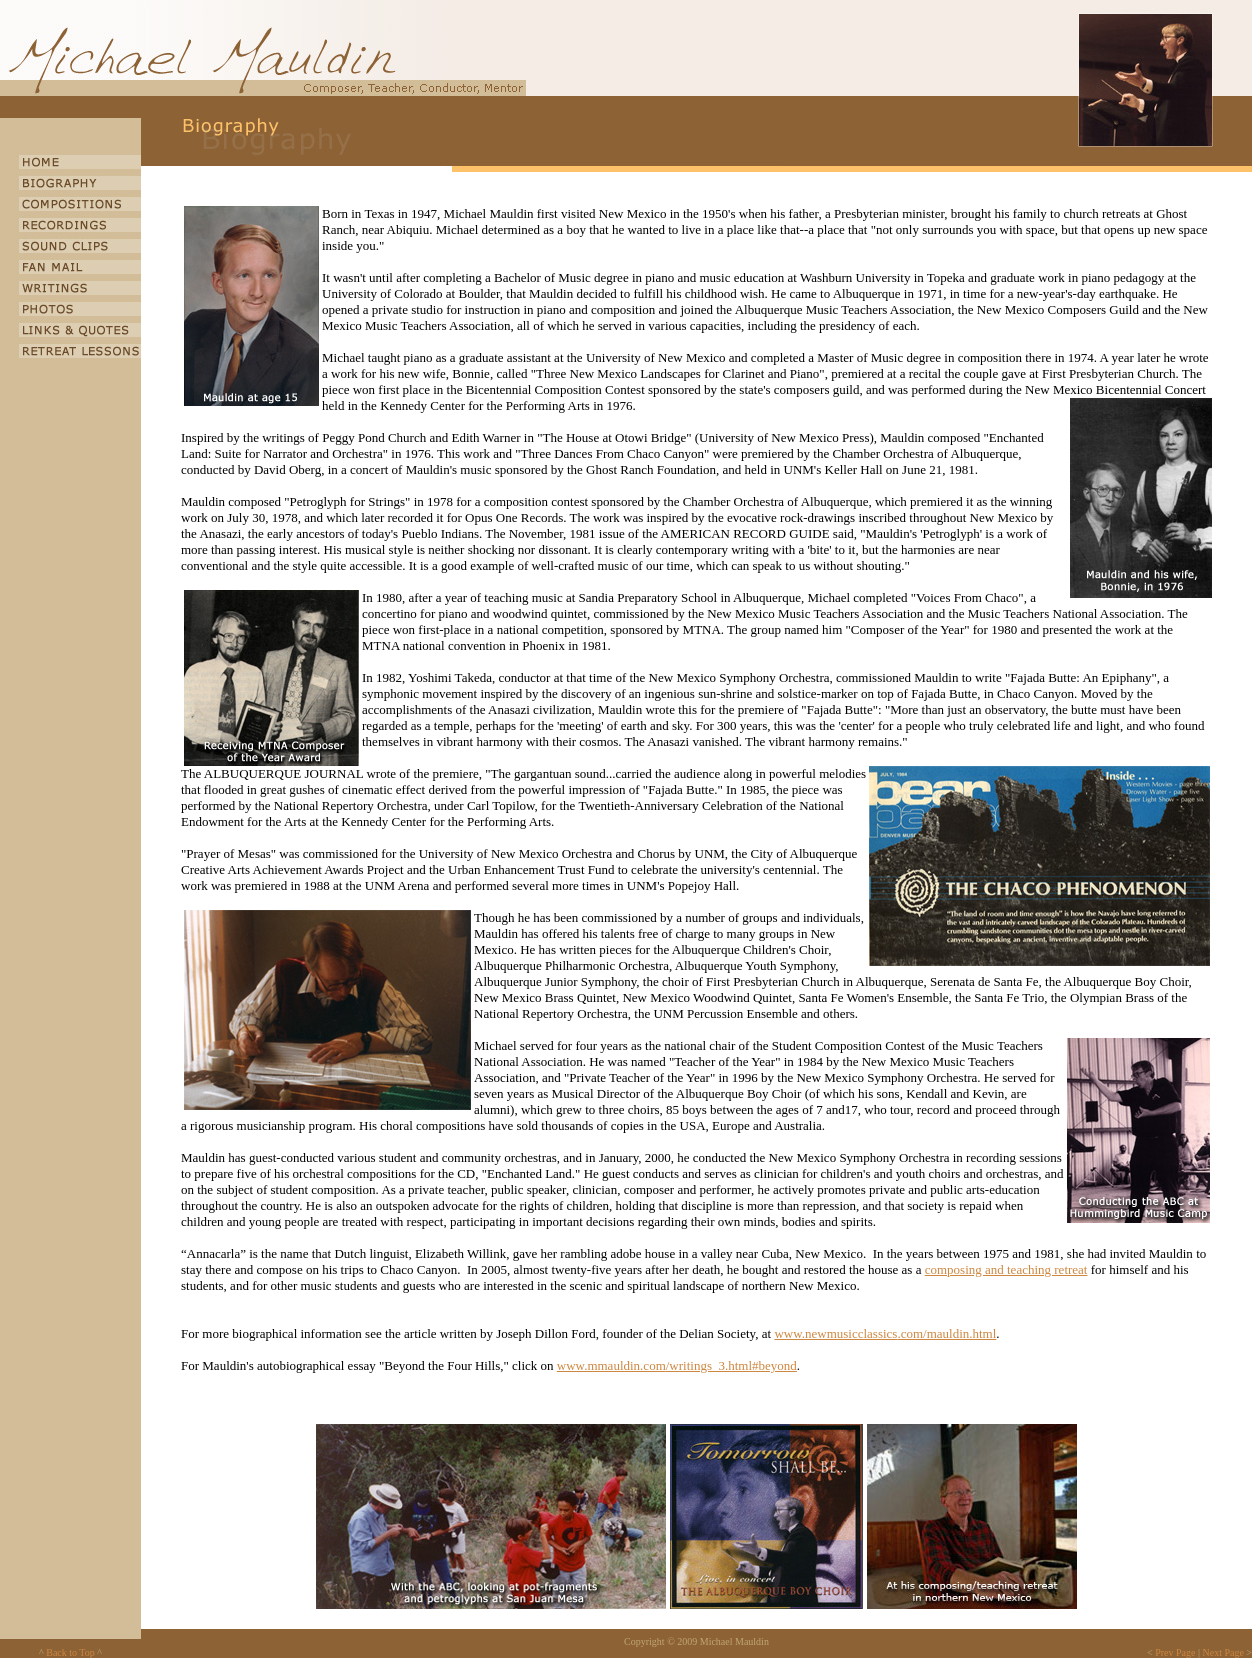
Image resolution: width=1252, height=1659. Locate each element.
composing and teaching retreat (1006, 1269)
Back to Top (70, 1652)
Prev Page (1175, 1652)
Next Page (1222, 1652)
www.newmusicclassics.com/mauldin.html (885, 1333)
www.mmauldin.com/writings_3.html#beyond (677, 1365)
